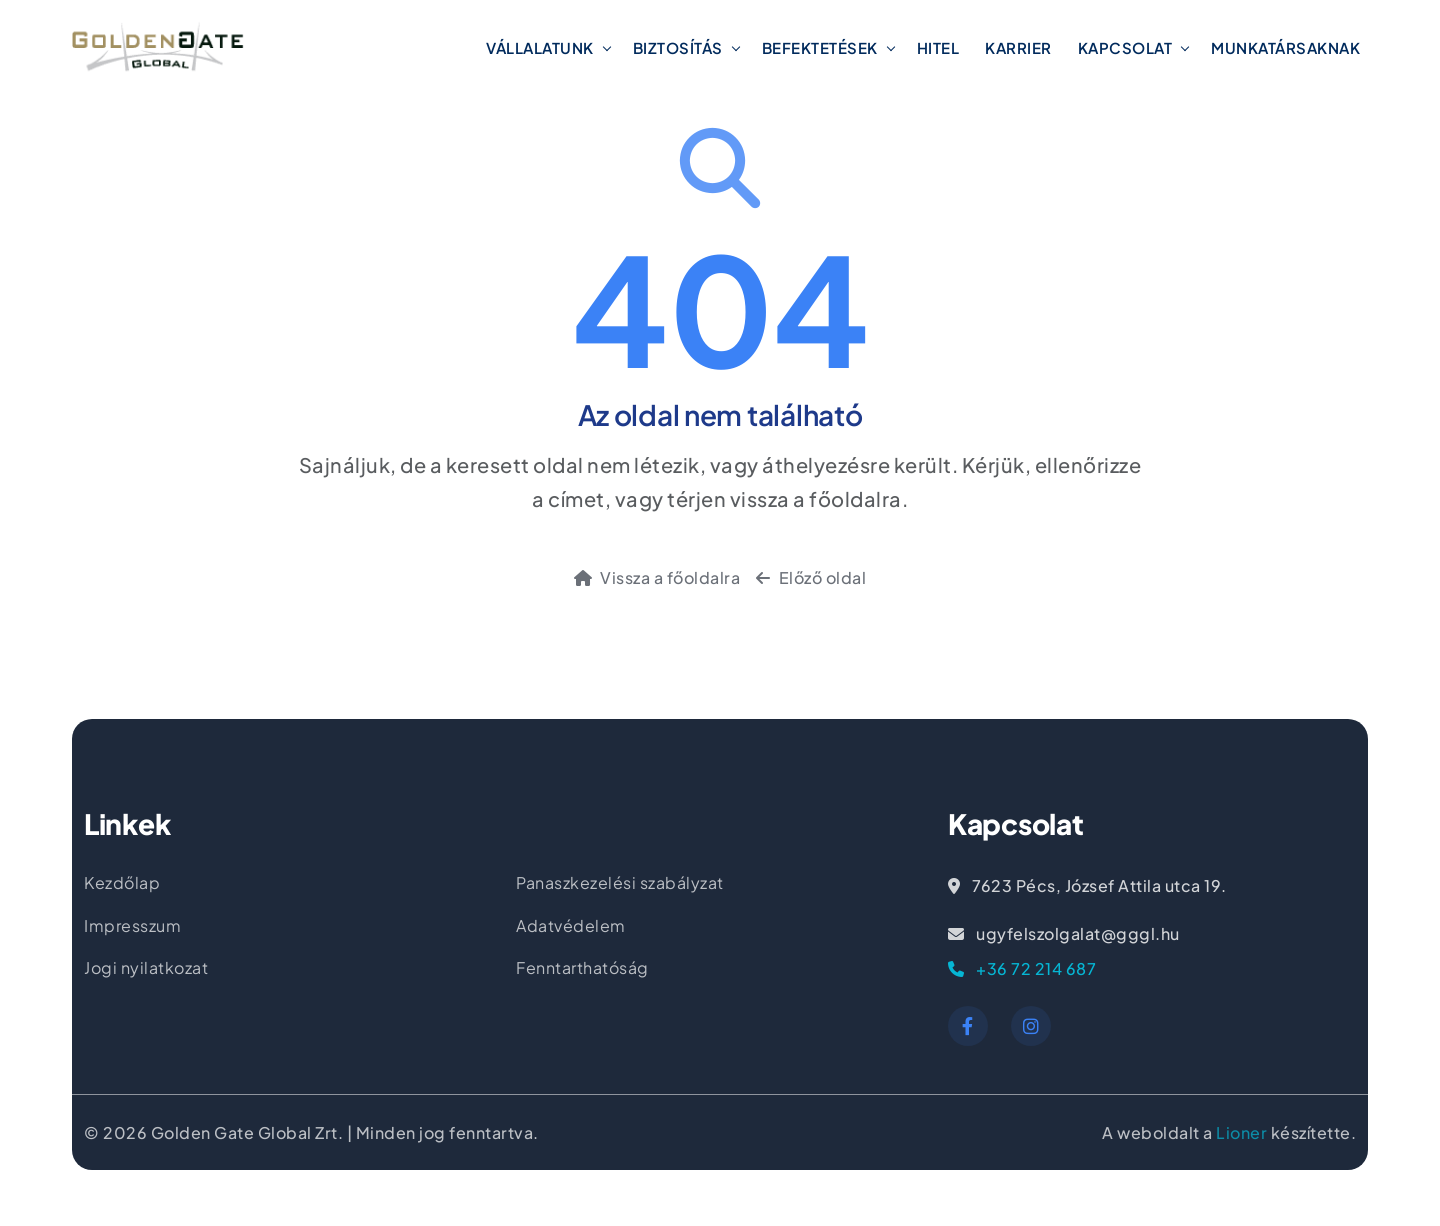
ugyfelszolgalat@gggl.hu (1064, 933)
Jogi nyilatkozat (146, 967)
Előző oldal (811, 577)
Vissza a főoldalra (657, 577)
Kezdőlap (122, 882)
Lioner (1241, 1132)
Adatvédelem (571, 925)
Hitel (938, 47)
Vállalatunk (540, 47)
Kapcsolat (1125, 47)
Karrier (1018, 47)
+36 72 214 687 (1022, 968)
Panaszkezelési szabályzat (620, 882)
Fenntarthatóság (582, 967)
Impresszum (132, 925)
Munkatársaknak (1285, 47)
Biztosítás (678, 47)
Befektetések (820, 47)
